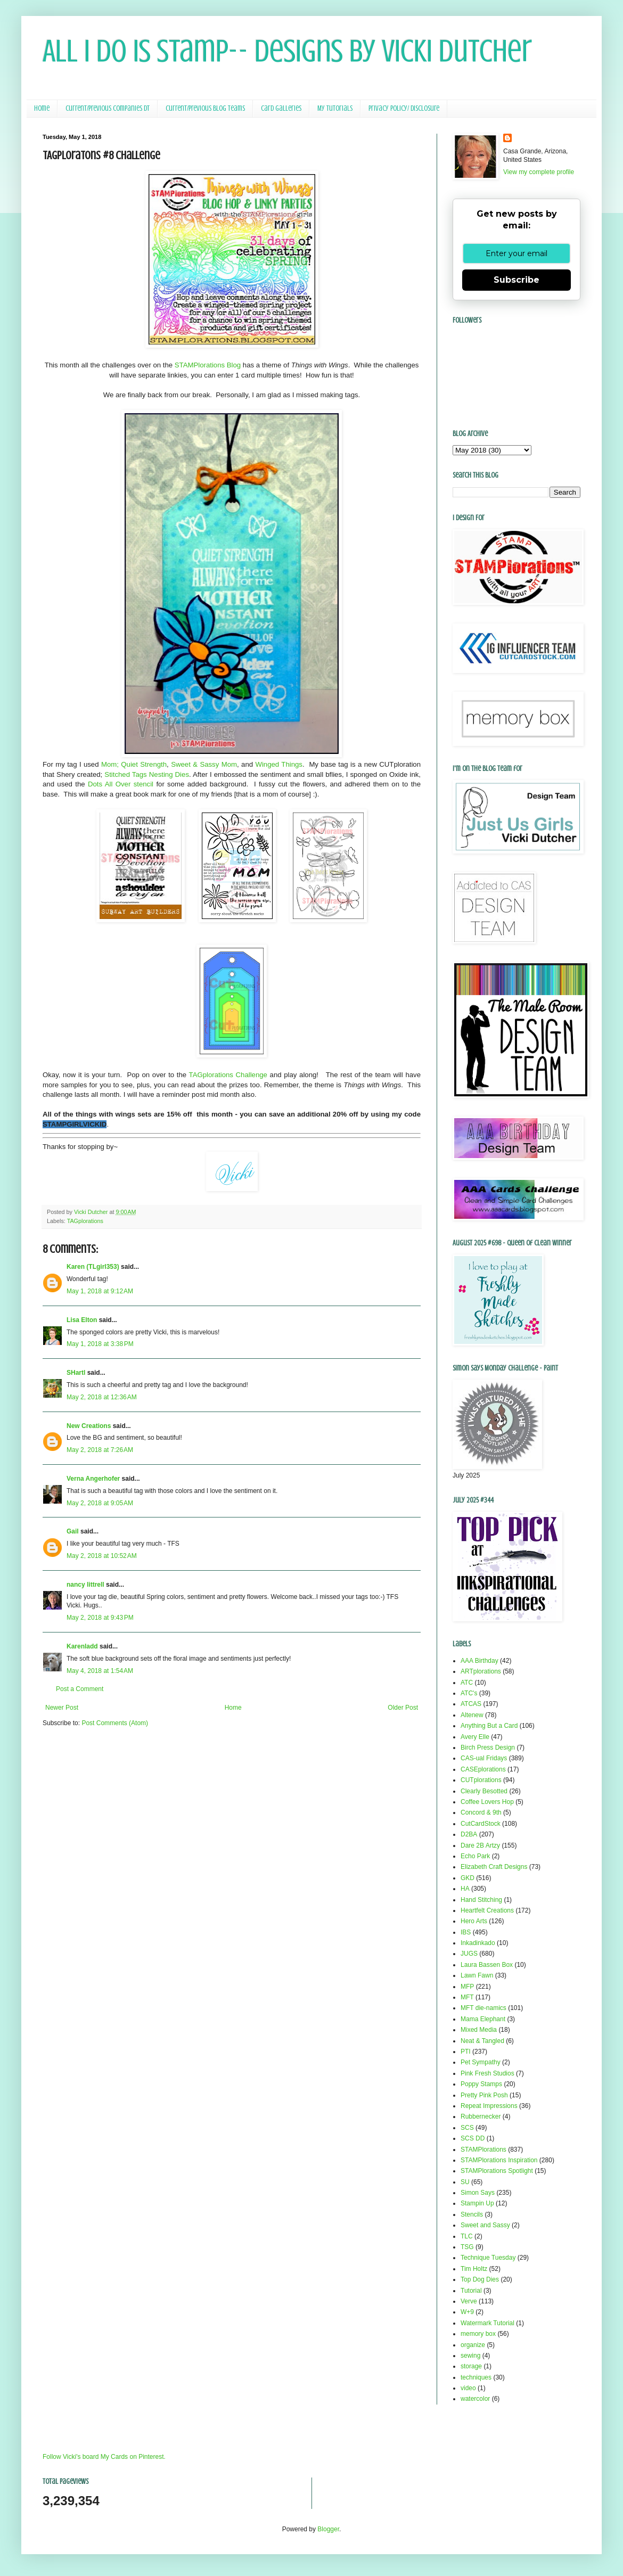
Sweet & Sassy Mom (204, 764)
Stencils (472, 2214)
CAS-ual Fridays (484, 1758)
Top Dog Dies (480, 2279)
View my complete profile (538, 172)
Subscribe (516, 280)
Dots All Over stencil (120, 784)
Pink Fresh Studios (487, 2073)
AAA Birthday (479, 1660)
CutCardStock (481, 1823)
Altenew (472, 1715)
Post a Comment (79, 1689)
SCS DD (473, 2138)
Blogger (328, 2529)
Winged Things (278, 764)
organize (473, 2345)
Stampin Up (477, 2203)
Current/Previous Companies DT (107, 108)
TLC (467, 2236)
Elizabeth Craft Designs (494, 1867)
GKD (467, 1878)
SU (465, 2182)
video (468, 2388)
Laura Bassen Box (487, 1964)
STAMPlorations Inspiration (499, 2160)
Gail (73, 1531)
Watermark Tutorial (487, 2323)
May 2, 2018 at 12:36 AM (102, 1397)
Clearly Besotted (484, 1791)
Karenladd (82, 1646)
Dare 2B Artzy (480, 1845)
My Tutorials (335, 108)
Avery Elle (475, 1737)
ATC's (469, 1693)
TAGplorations (85, 1221)
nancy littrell (85, 1584)
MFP (467, 1986)
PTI (466, 2051)
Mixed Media (479, 2029)
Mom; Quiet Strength (134, 764)
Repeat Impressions (489, 2106)
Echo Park (475, 1856)
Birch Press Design (488, 1747)
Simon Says (478, 2192)
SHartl (76, 1372)
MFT (467, 1997)
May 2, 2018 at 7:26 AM (100, 1450)
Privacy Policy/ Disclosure (403, 108)
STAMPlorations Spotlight (497, 2171)
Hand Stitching (481, 1900)
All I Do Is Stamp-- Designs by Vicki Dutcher (287, 51)
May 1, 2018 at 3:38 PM (100, 1344)
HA (465, 1888)
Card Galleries (281, 108)
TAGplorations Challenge (228, 1075)
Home (42, 108)
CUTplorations (481, 1780)
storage (471, 2366)
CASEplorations (483, 1769)
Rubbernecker (481, 2116)
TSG (467, 2247)
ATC (467, 1682)
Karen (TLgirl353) (93, 1266)
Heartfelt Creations (487, 1910)
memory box (478, 2333)
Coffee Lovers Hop (487, 1802)
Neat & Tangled (482, 2041)
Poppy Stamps (481, 2084)
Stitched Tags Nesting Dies (146, 774)
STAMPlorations (483, 2149)
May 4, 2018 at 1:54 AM (100, 1671)
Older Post (403, 1707)
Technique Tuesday (488, 2257)
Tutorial (471, 2290)
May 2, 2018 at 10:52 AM (102, 1556)
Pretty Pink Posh (484, 2095)
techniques (476, 2377)
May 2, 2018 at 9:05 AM (100, 1503)
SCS (467, 2127)
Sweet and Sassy (485, 2225)
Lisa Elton (82, 1320)
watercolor (475, 2398)
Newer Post (61, 1707)
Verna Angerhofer (93, 1478)
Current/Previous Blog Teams (205, 108)
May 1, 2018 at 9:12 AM (100, 1291)
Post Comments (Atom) (114, 1723)
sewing (470, 2355)
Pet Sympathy (481, 2062)
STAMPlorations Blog (208, 365)
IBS (466, 1932)
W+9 (467, 2312)
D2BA (469, 1834)
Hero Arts (474, 1921)
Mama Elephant (483, 2019)
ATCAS (471, 1704)
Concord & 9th (481, 1812)
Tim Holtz (474, 2269)
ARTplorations (481, 1671)
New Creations (89, 1426)
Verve (469, 2301)
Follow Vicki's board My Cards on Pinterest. (104, 2456)
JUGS (469, 1953)
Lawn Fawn (477, 1975)
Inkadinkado (478, 1943)
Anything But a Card (489, 1725)
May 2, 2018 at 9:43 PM (100, 1617)
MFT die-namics (483, 2008)
